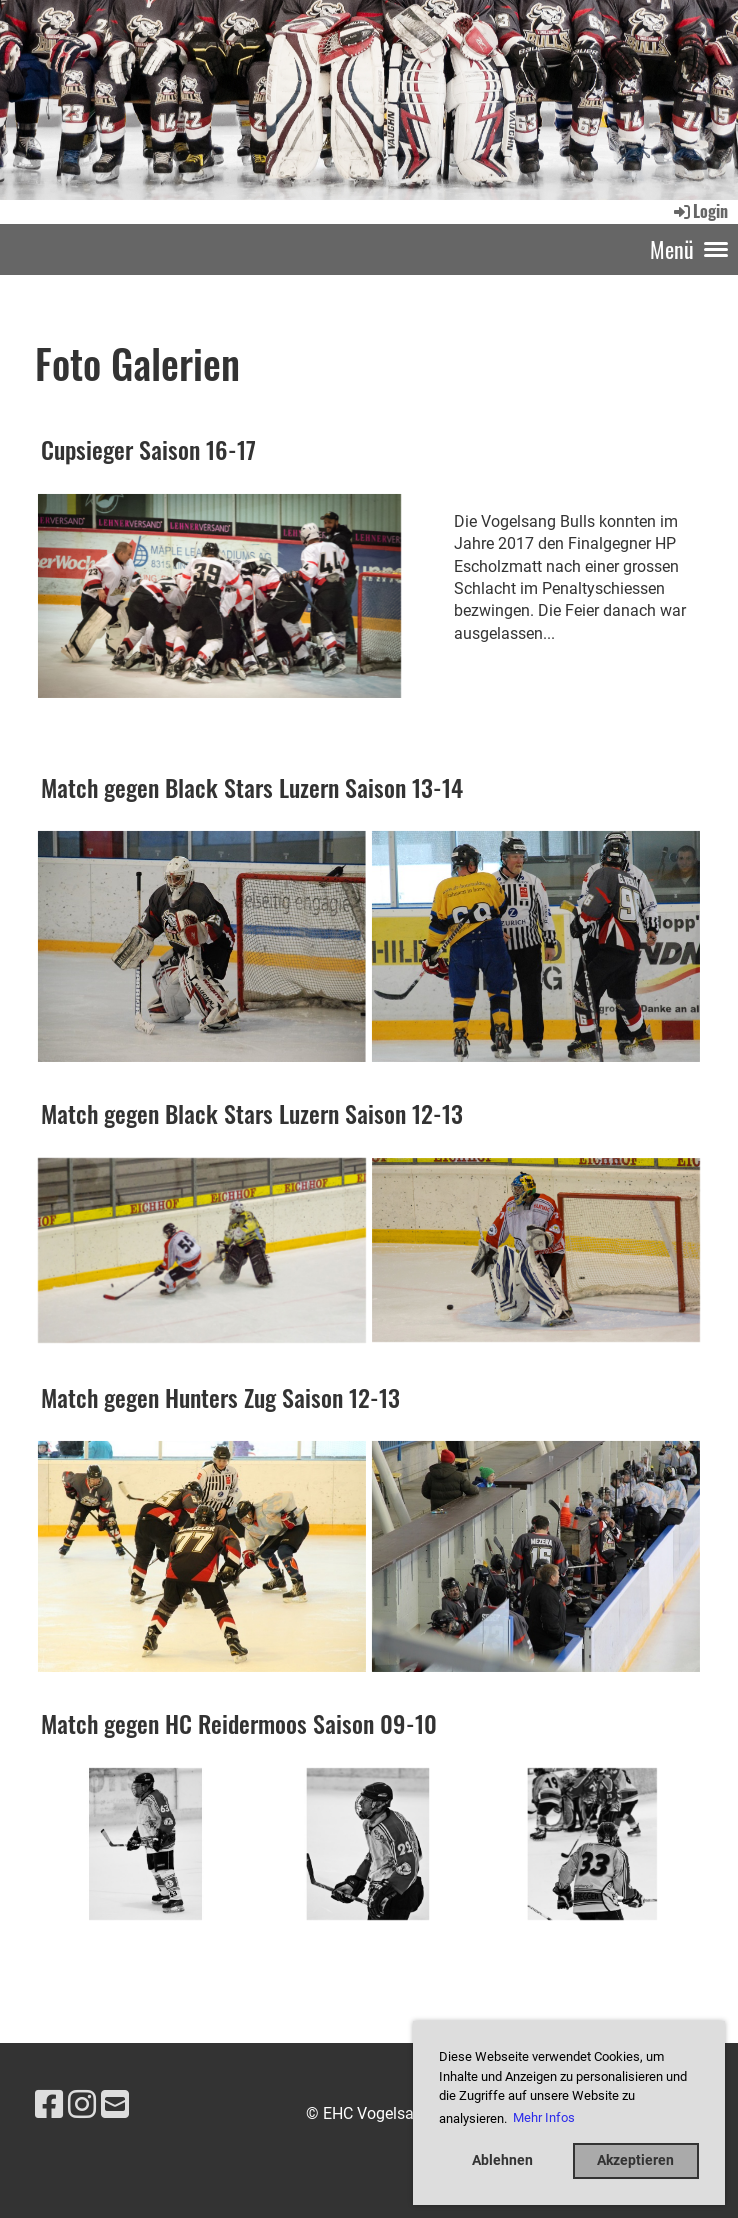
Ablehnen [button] (502, 2160)
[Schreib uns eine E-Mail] (115, 2105)
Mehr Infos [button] (544, 2117)
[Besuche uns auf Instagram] (82, 2105)
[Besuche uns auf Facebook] (49, 2105)
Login (699, 211)
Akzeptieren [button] (635, 2160)
